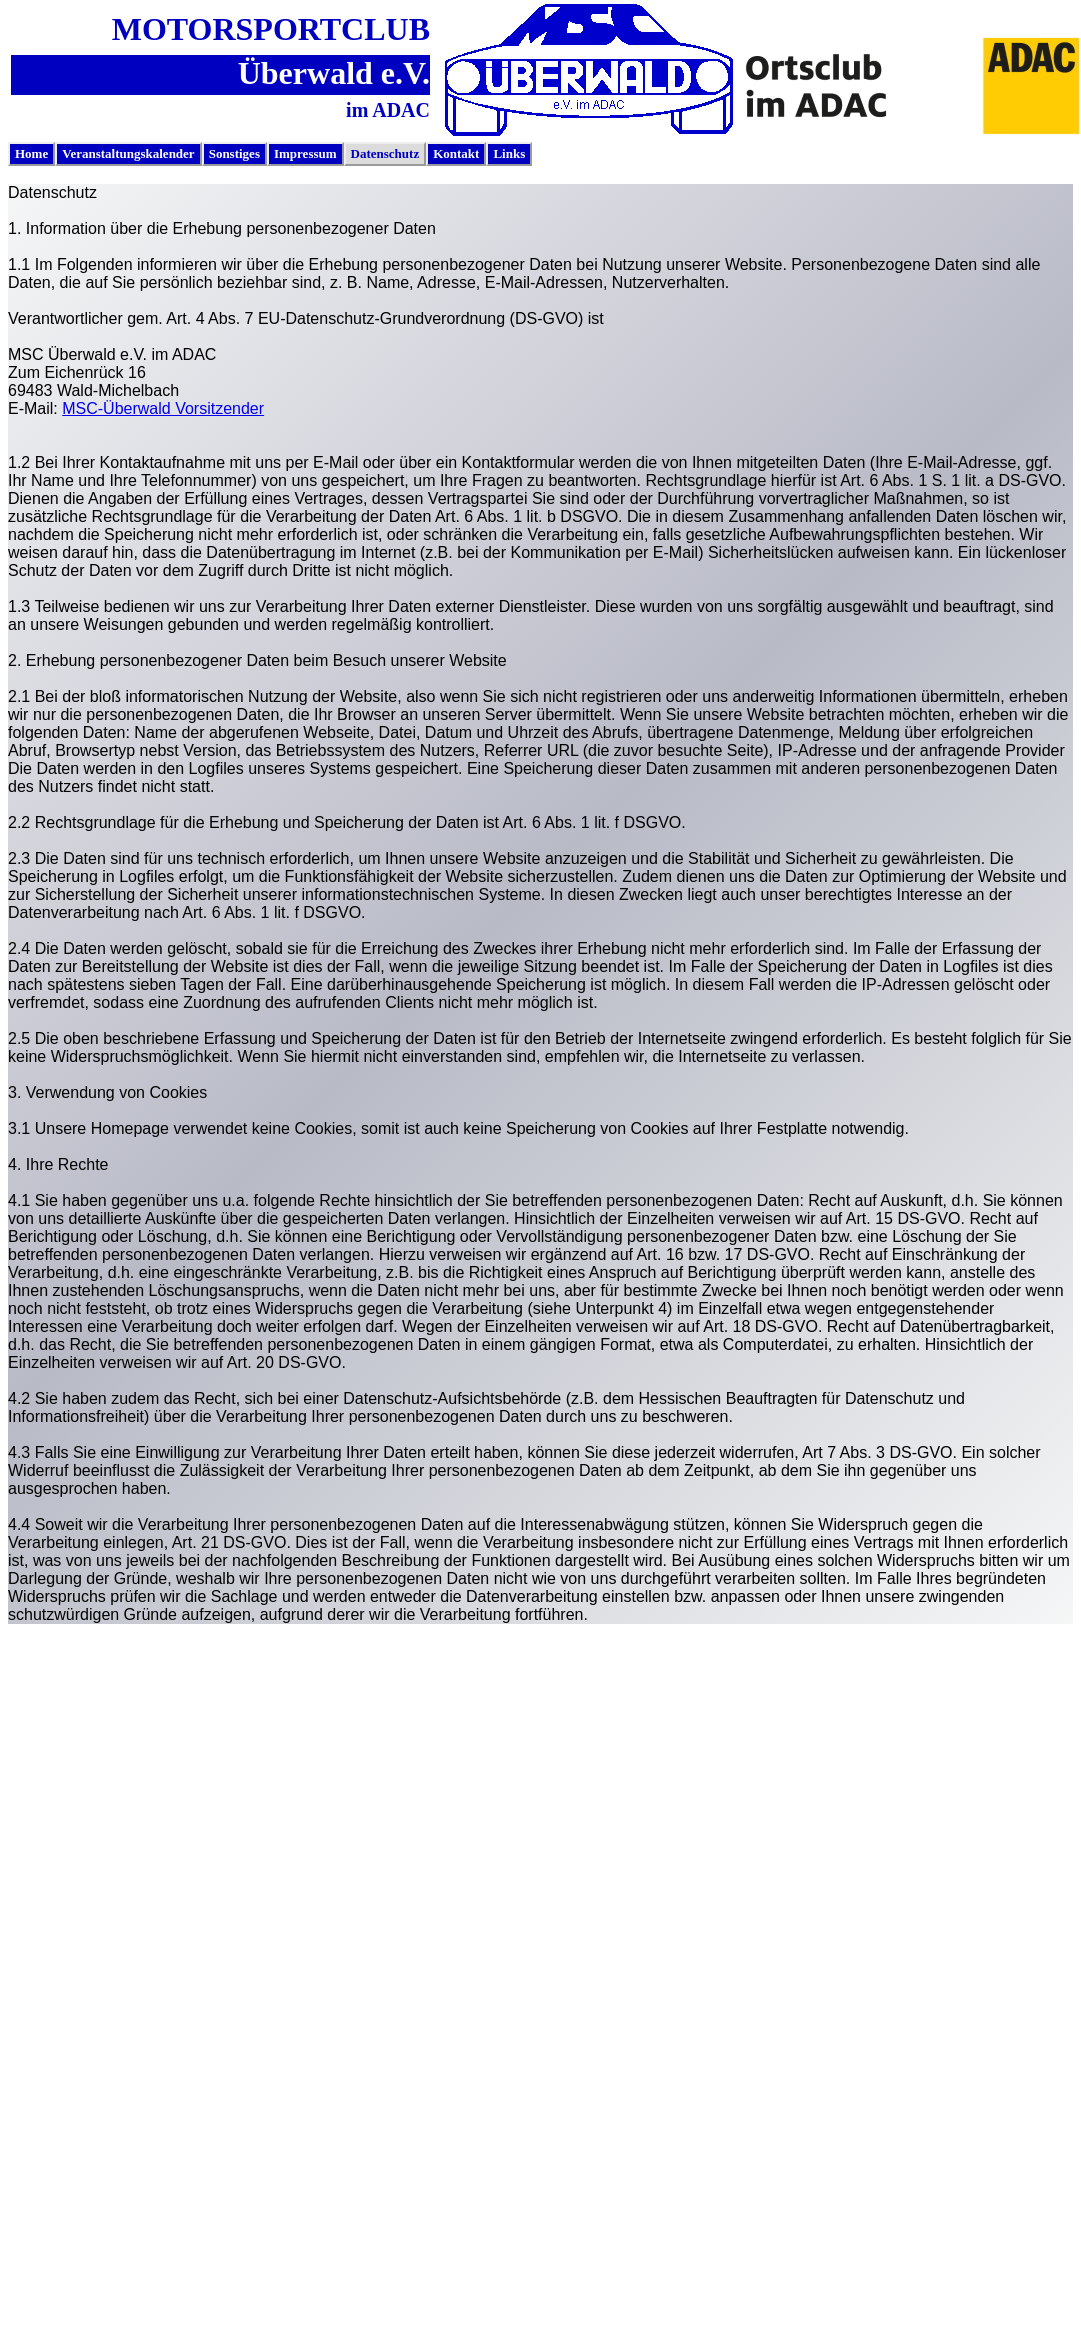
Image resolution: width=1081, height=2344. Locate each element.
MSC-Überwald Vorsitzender (163, 408)
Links (509, 153)
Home (31, 153)
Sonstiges (234, 153)
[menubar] (270, 154)
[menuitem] (31, 154)
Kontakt (456, 153)
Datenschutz (385, 153)
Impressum (305, 153)
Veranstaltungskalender (128, 153)
